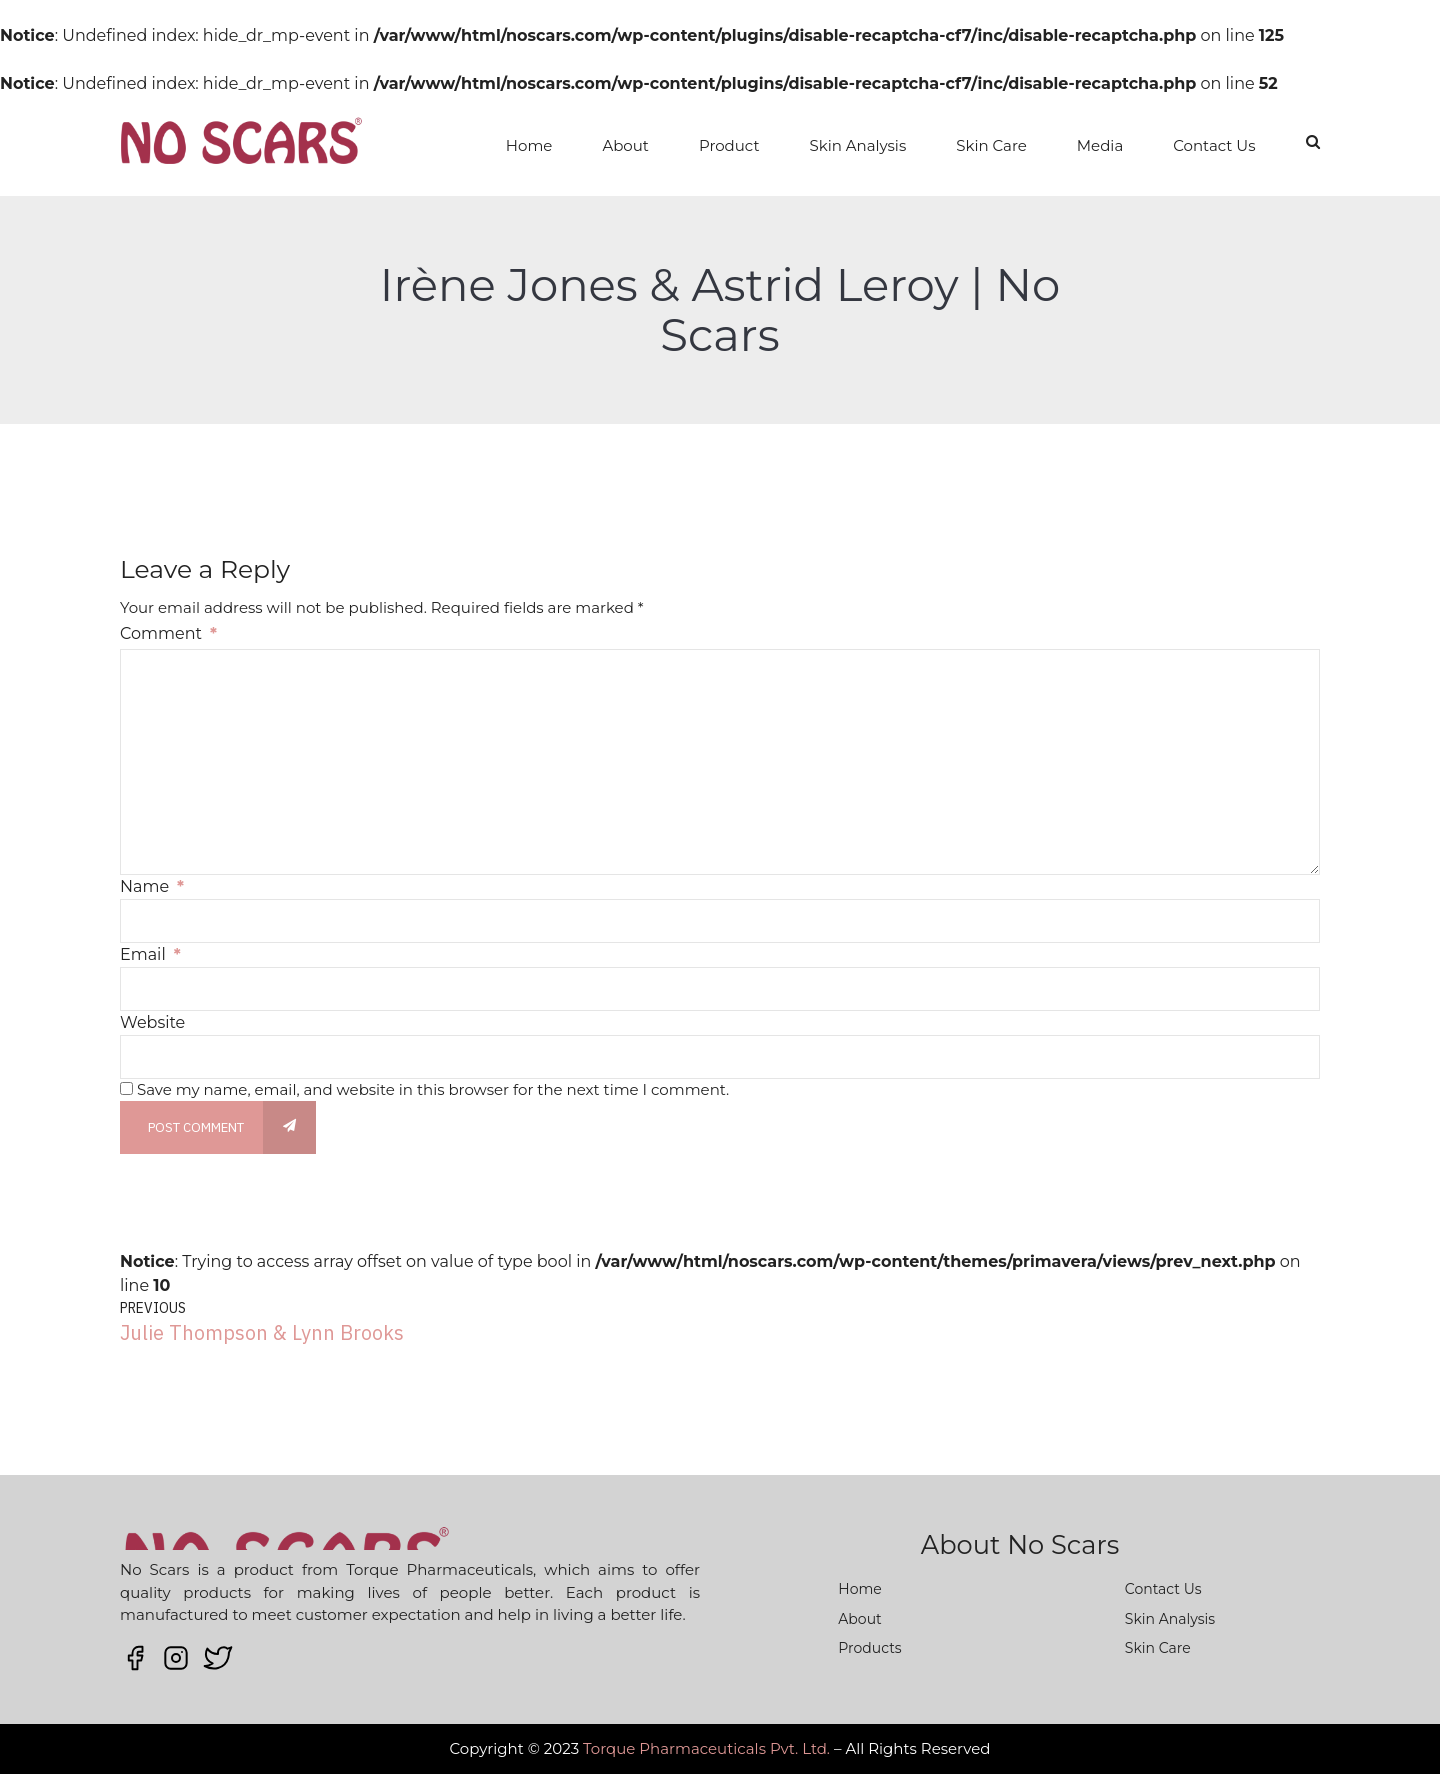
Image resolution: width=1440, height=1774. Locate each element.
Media (1100, 145)
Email (150, 954)
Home (529, 145)
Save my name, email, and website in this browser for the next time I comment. (433, 1089)
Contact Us (1214, 145)
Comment (168, 633)
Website (152, 1022)
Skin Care (991, 145)
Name (152, 886)
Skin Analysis (858, 145)
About (625, 145)
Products (869, 1648)
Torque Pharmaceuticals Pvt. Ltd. (706, 1748)
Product (729, 145)
